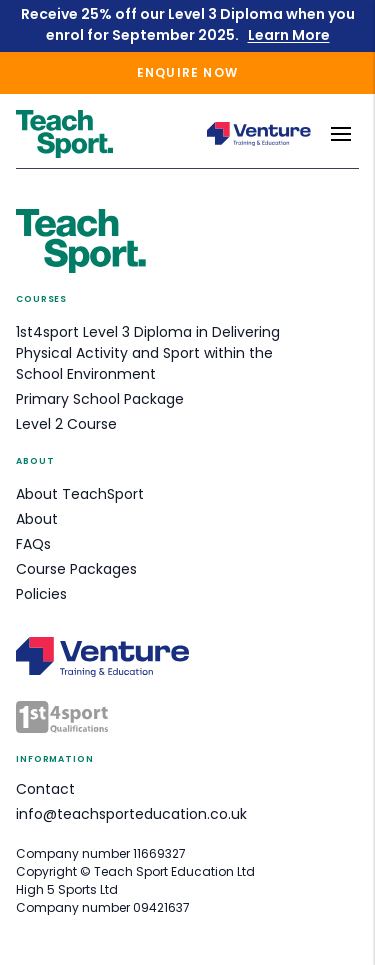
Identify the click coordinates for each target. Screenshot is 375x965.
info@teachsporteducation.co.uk (131, 814)
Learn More (289, 35)
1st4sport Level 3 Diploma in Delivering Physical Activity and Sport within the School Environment (148, 353)
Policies (41, 594)
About (37, 519)
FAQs (33, 544)
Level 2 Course (66, 424)
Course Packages (76, 569)
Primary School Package (100, 399)
